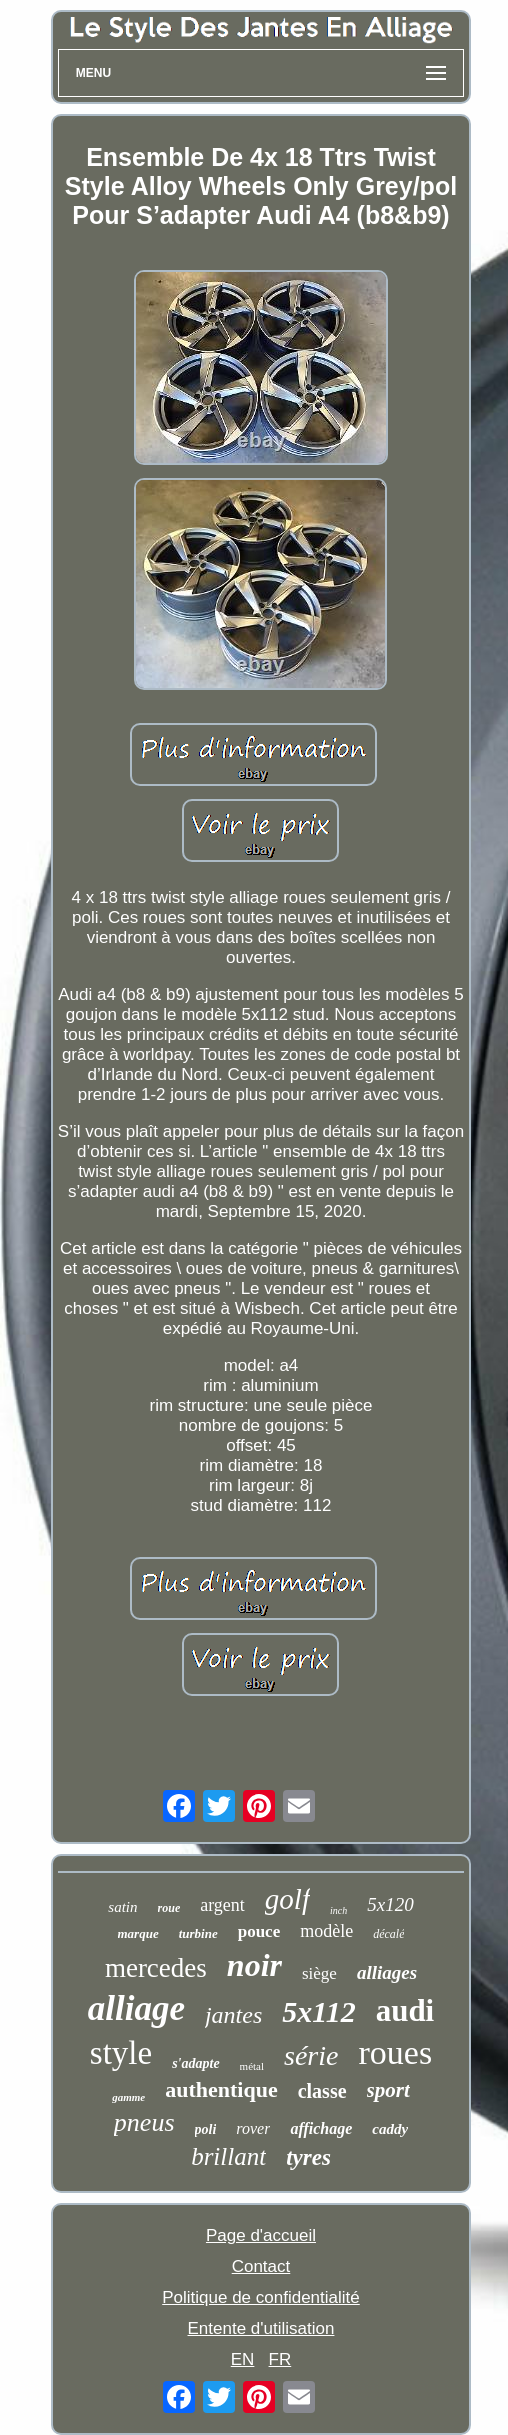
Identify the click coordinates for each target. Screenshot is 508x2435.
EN (243, 2359)
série (311, 2055)
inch (338, 1910)
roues (395, 2052)
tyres (308, 2157)
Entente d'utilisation (261, 2328)
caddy (390, 2129)
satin (122, 1907)
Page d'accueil (261, 2235)
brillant (228, 2156)
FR (280, 2359)
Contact (261, 2266)
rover (253, 2128)
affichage (321, 2128)
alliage (136, 2008)
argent (222, 1905)
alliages (387, 1972)
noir (254, 1965)
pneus (144, 2122)
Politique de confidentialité (261, 2297)
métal (252, 2066)
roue (169, 1908)
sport (388, 2090)
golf (287, 1899)
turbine (198, 1933)
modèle (326, 1931)
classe (322, 2091)
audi (405, 2010)
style (121, 2053)
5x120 (390, 1904)
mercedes (156, 1968)
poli (206, 2129)
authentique (221, 2089)
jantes (233, 2015)
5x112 (318, 2011)
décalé (388, 1934)
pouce (259, 1931)
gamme (128, 2097)
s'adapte (195, 2063)
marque (138, 1933)
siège (319, 1973)
